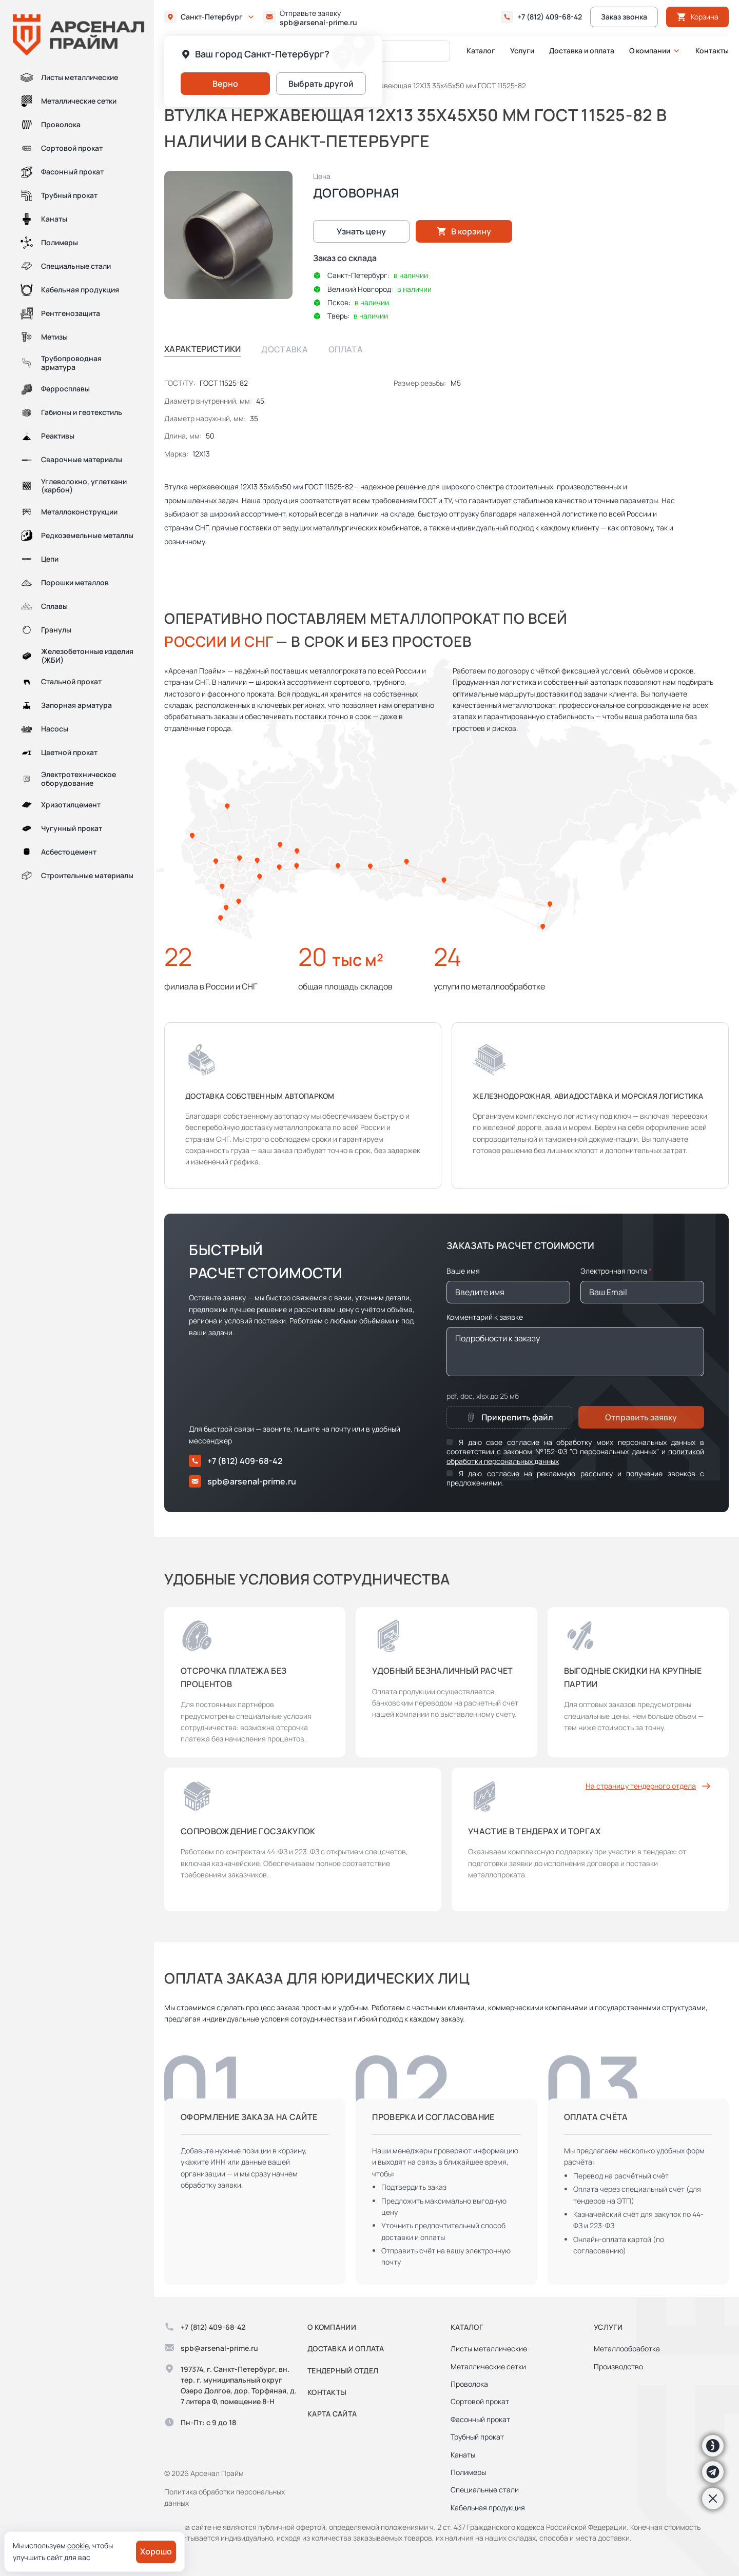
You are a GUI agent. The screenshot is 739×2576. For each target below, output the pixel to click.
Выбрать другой (321, 83)
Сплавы (44, 606)
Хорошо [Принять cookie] (156, 2551)
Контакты (712, 50)
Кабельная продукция (70, 290)
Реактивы (47, 436)
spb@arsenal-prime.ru (318, 22)
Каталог (480, 50)
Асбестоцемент (58, 852)
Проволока (51, 124)
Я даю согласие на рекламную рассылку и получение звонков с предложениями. (575, 1478)
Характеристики (202, 348)
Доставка (284, 349)
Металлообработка (627, 2348)
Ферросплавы (55, 389)
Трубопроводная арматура (61, 362)
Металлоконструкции (69, 512)
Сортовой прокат (62, 148)
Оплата (345, 349)
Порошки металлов (65, 583)
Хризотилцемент (61, 805)
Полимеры (49, 242)
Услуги (522, 50)
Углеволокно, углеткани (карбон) (74, 486)
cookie (78, 2545)
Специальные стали (66, 266)
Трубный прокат (59, 195)
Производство (618, 2366)
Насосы (44, 729)
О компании (649, 50)
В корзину (464, 231)
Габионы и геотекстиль (71, 413)
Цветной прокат (59, 753)
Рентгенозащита (60, 313)
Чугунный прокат (61, 828)
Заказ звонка (624, 17)
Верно (225, 83)
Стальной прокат (61, 682)
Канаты (44, 219)
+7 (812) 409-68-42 (549, 17)
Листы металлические (69, 77)
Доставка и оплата (581, 50)
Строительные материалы (77, 875)
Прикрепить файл (509, 1417)
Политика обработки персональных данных (224, 2497)
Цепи (40, 559)
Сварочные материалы (71, 460)
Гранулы (46, 630)
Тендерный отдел (342, 2370)
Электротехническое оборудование (68, 778)
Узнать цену (361, 231)
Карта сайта (332, 2414)
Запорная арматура (66, 706)
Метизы (44, 337)
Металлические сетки (68, 101)
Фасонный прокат (62, 172)
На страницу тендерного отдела (649, 1786)
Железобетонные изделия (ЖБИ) (77, 655)
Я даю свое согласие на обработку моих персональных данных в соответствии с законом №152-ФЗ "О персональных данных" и (575, 1451)
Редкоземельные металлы (77, 535)
